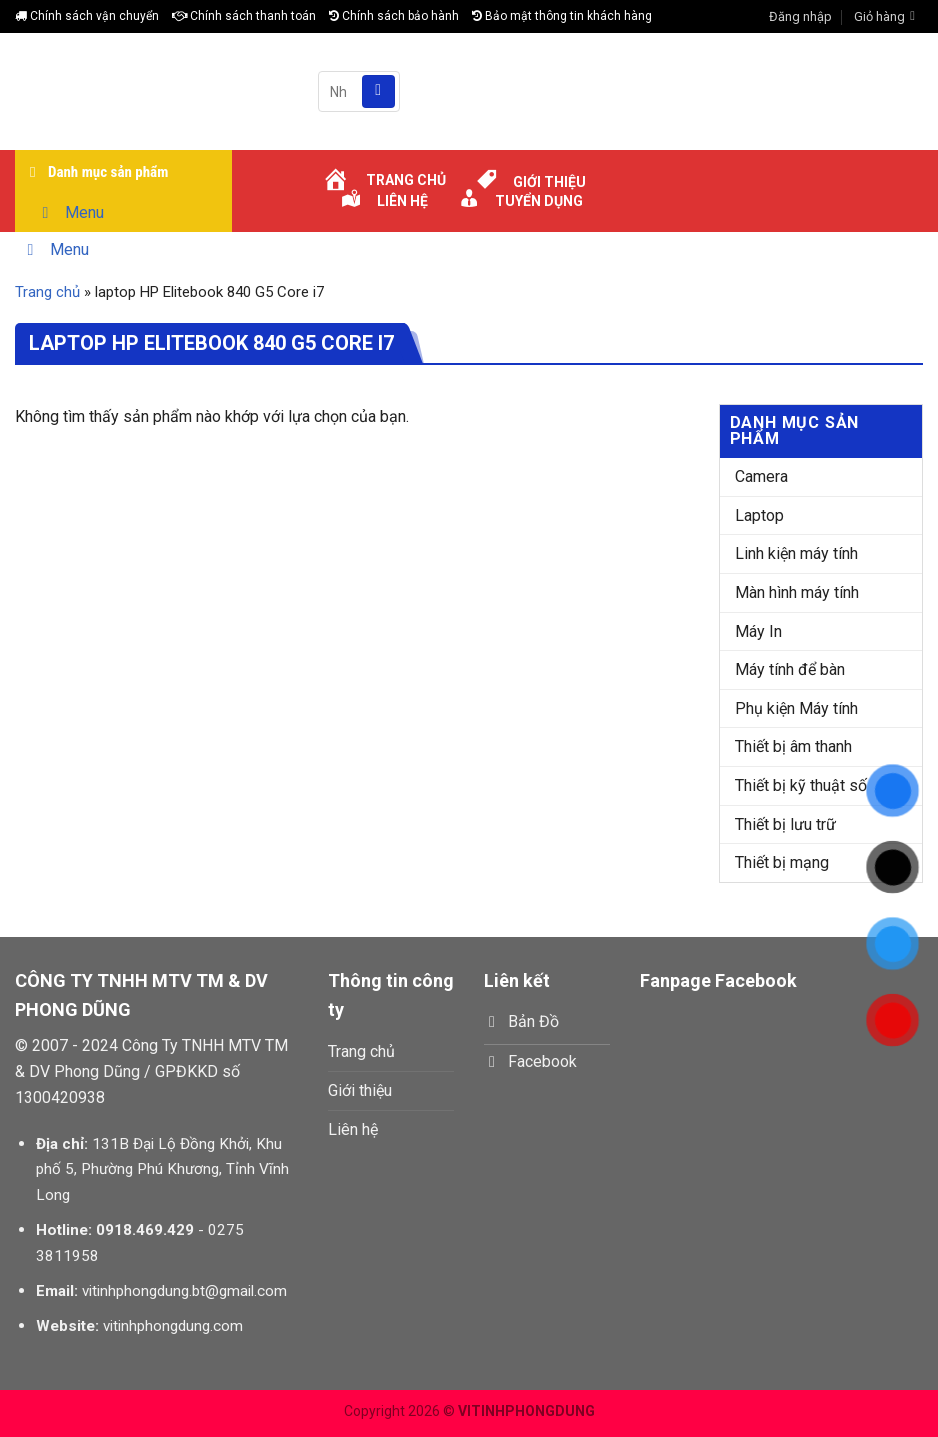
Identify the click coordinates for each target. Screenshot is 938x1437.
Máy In (758, 631)
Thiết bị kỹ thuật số (801, 785)
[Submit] (378, 92)
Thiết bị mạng (782, 862)
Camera (761, 476)
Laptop (759, 515)
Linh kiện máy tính (796, 553)
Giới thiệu (360, 1090)
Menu (69, 212)
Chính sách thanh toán (244, 16)
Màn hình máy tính (797, 592)
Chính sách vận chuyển (87, 16)
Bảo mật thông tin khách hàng (562, 16)
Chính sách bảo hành (394, 16)
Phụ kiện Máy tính (796, 708)
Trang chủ (47, 292)
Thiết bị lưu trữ (785, 824)
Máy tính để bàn (790, 669)
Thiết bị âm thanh (793, 746)
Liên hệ (353, 1129)
